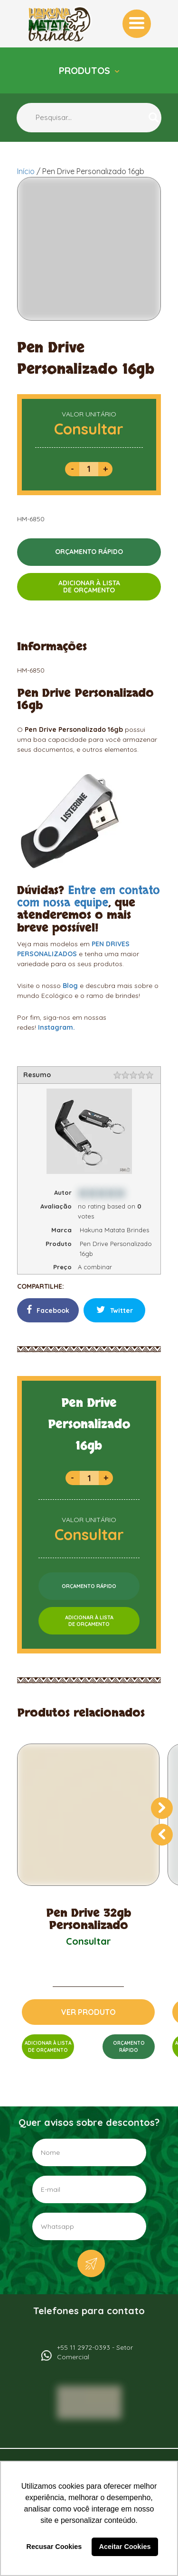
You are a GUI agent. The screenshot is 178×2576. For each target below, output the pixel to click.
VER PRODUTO (88, 2012)
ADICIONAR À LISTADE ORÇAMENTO (89, 586)
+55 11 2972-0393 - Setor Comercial (95, 2352)
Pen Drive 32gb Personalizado (88, 1919)
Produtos (86, 70)
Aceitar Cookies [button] (125, 2546)
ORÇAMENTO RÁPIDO (89, 551)
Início (26, 171)
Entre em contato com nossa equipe (88, 897)
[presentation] (162, 1808)
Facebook (48, 1310)
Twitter (114, 1310)
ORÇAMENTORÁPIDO (129, 2046)
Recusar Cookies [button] (54, 2546)
